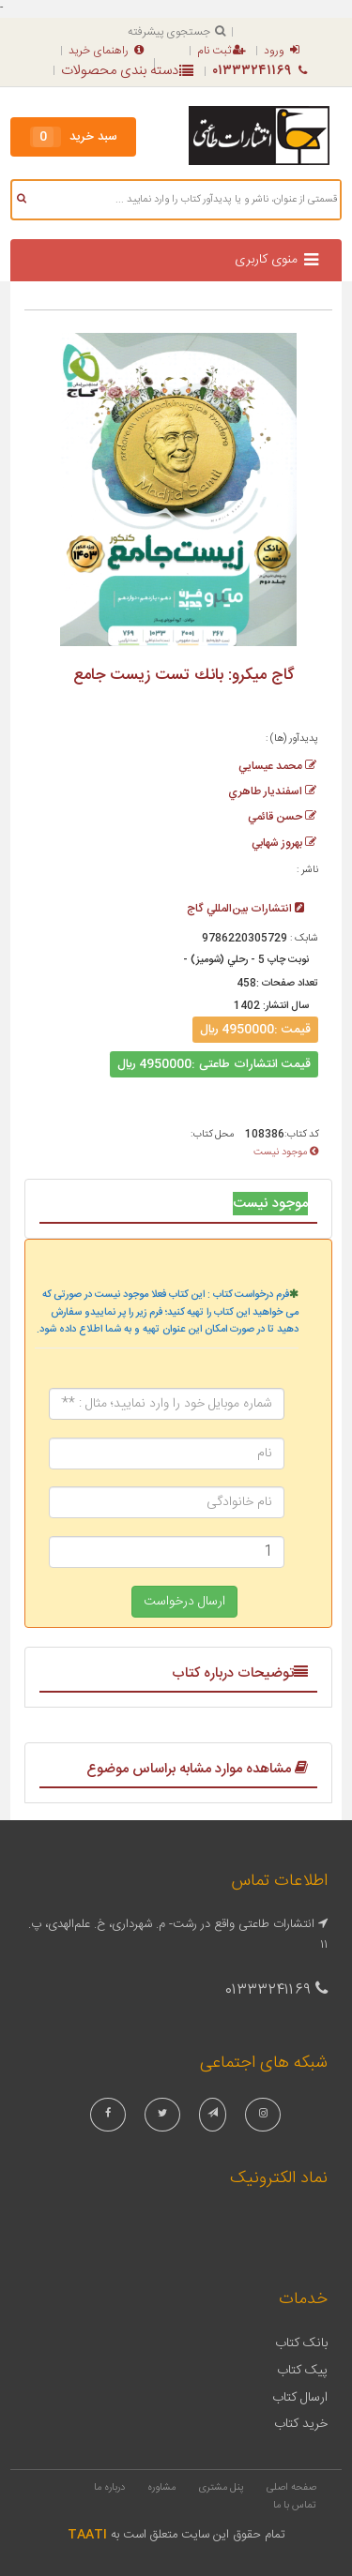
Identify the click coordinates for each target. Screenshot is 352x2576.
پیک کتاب (302, 2370)
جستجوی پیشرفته (176, 32)
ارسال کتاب (300, 2398)
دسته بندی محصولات (127, 71)
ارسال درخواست (184, 1601)
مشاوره (161, 2487)
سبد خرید (73, 137)
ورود (281, 50)
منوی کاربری (266, 260)
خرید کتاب (301, 2424)
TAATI (87, 2534)
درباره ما (109, 2487)
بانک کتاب (301, 2343)
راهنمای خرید (106, 50)
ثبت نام (221, 50)
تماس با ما (294, 2505)
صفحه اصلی (291, 2487)
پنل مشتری (221, 2487)
